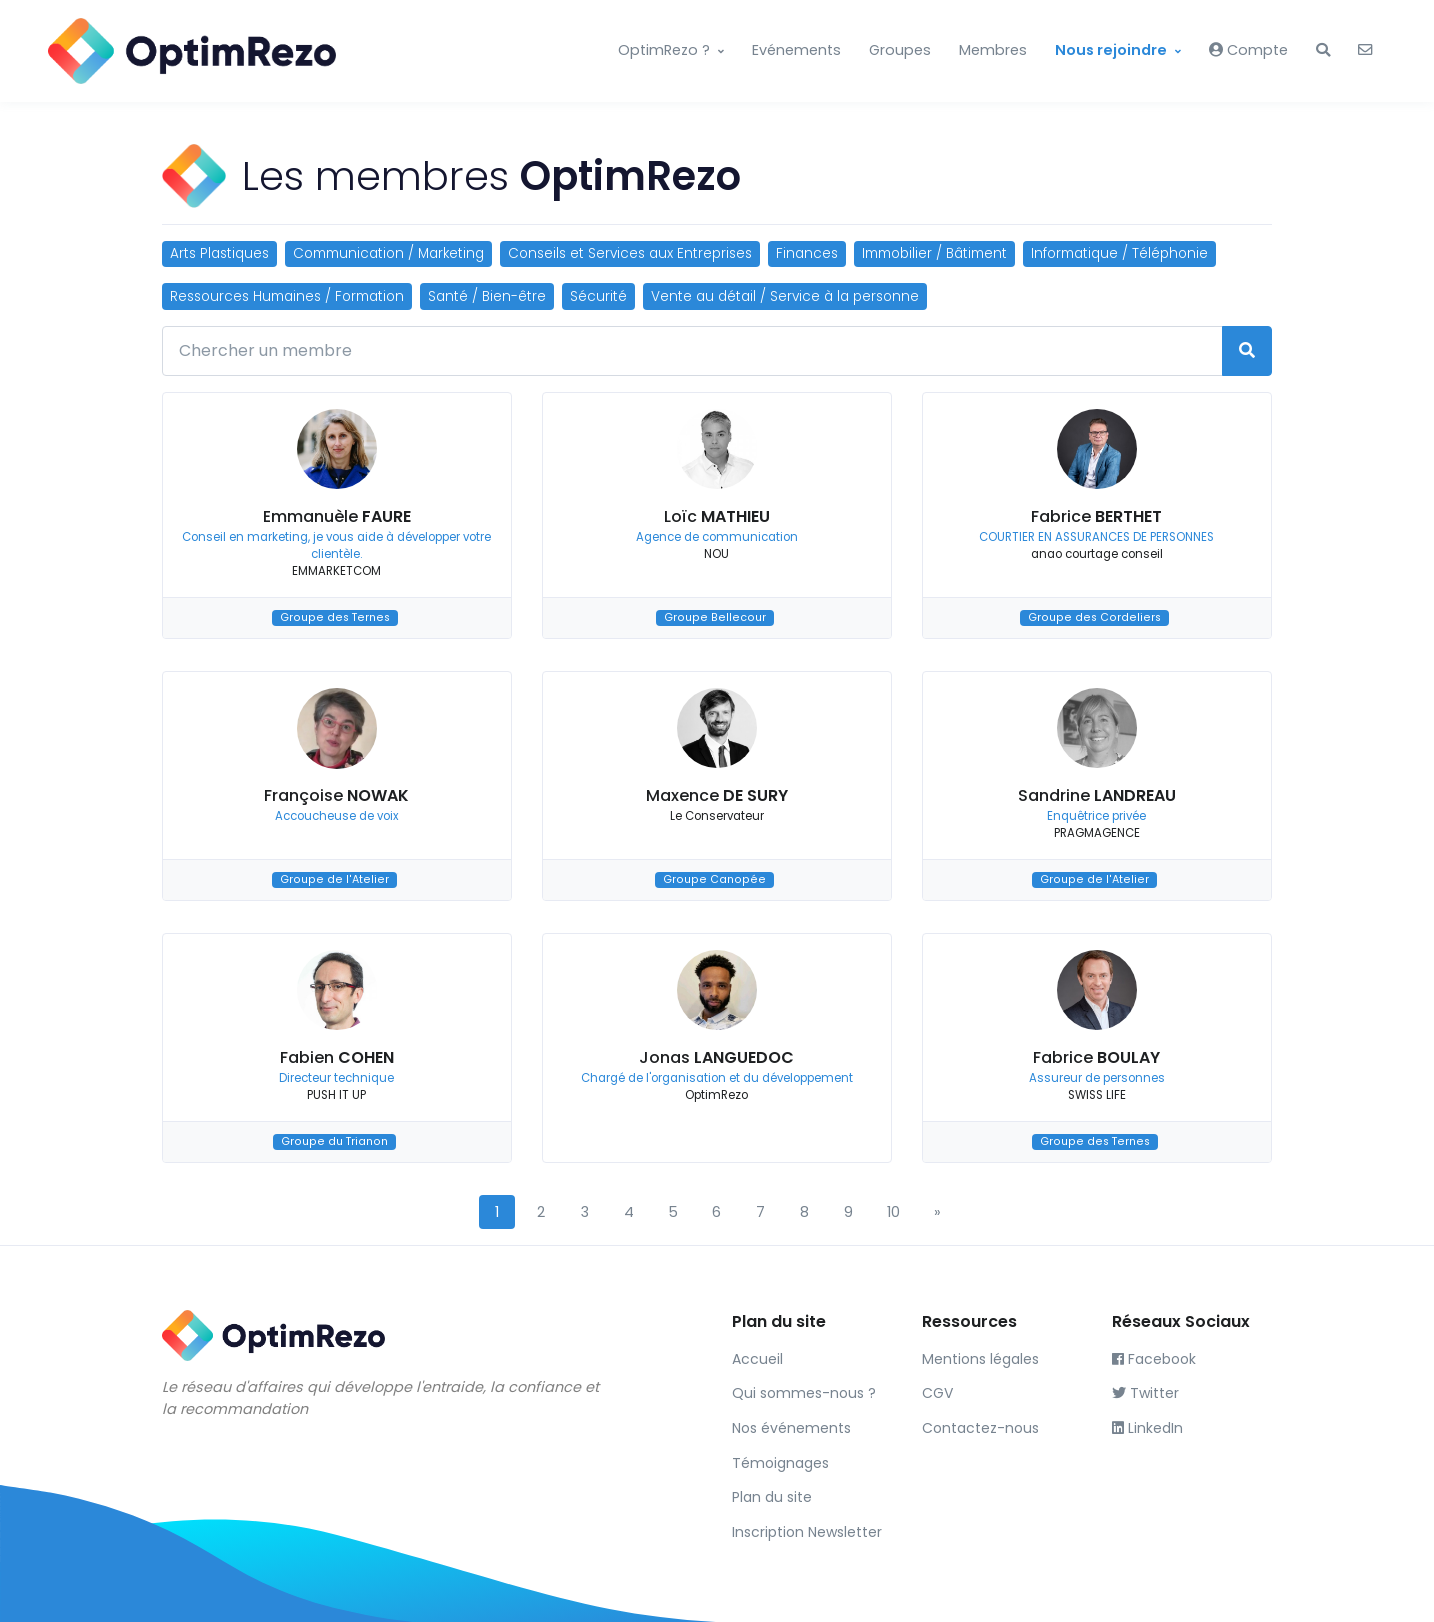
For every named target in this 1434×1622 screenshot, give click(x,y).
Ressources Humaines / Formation (287, 296)
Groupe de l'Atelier (334, 879)
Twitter (1145, 1393)
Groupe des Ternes (335, 617)
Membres (993, 50)
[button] (1323, 51)
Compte (1248, 50)
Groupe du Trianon (334, 1141)
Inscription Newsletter (807, 1532)
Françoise (336, 795)
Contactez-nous (980, 1428)
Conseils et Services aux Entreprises (630, 253)
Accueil (757, 1359)
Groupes (900, 50)
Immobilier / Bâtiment (934, 253)
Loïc (717, 516)
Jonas (716, 1057)
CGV (937, 1393)
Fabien (337, 1057)
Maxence (717, 795)
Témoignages (780, 1463)
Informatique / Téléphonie (1119, 253)
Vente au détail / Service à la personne (785, 296)
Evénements (796, 50)
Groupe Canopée (714, 879)
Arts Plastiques (219, 253)
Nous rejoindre (1111, 50)
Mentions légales (980, 1359)
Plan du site (772, 1497)
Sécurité (598, 296)
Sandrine (1097, 795)
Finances (807, 253)
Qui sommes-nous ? (804, 1393)
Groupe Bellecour (715, 617)
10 (893, 1212)
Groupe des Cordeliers (1094, 617)
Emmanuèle (337, 516)
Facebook (1154, 1359)
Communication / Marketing (388, 253)
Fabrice (1096, 516)
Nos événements (791, 1428)
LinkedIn (1147, 1428)
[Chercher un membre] (692, 351)
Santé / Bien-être (487, 296)
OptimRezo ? (664, 50)
